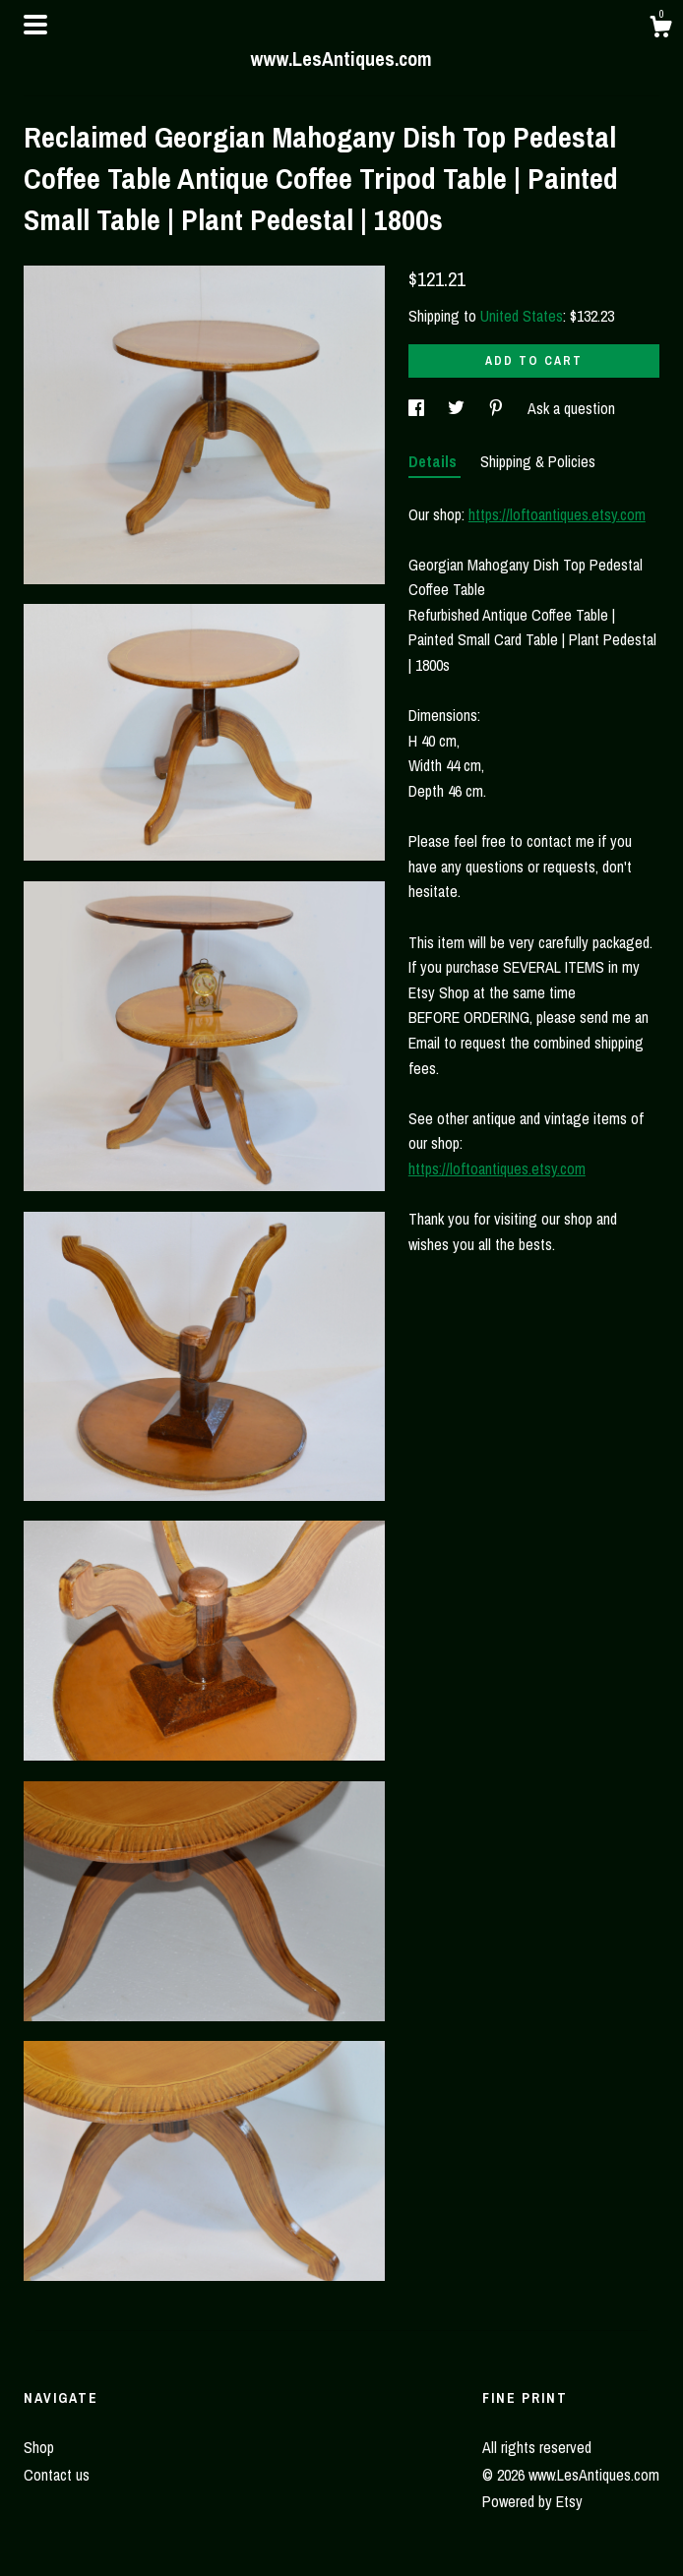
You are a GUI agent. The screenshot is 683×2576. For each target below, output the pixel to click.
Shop (39, 2447)
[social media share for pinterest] (498, 408)
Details (434, 461)
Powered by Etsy (532, 2501)
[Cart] (660, 29)
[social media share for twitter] (458, 408)
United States (521, 316)
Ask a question (571, 408)
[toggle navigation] (35, 24)
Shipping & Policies (537, 461)
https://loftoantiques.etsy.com (557, 514)
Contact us (57, 2475)
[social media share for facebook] (418, 408)
